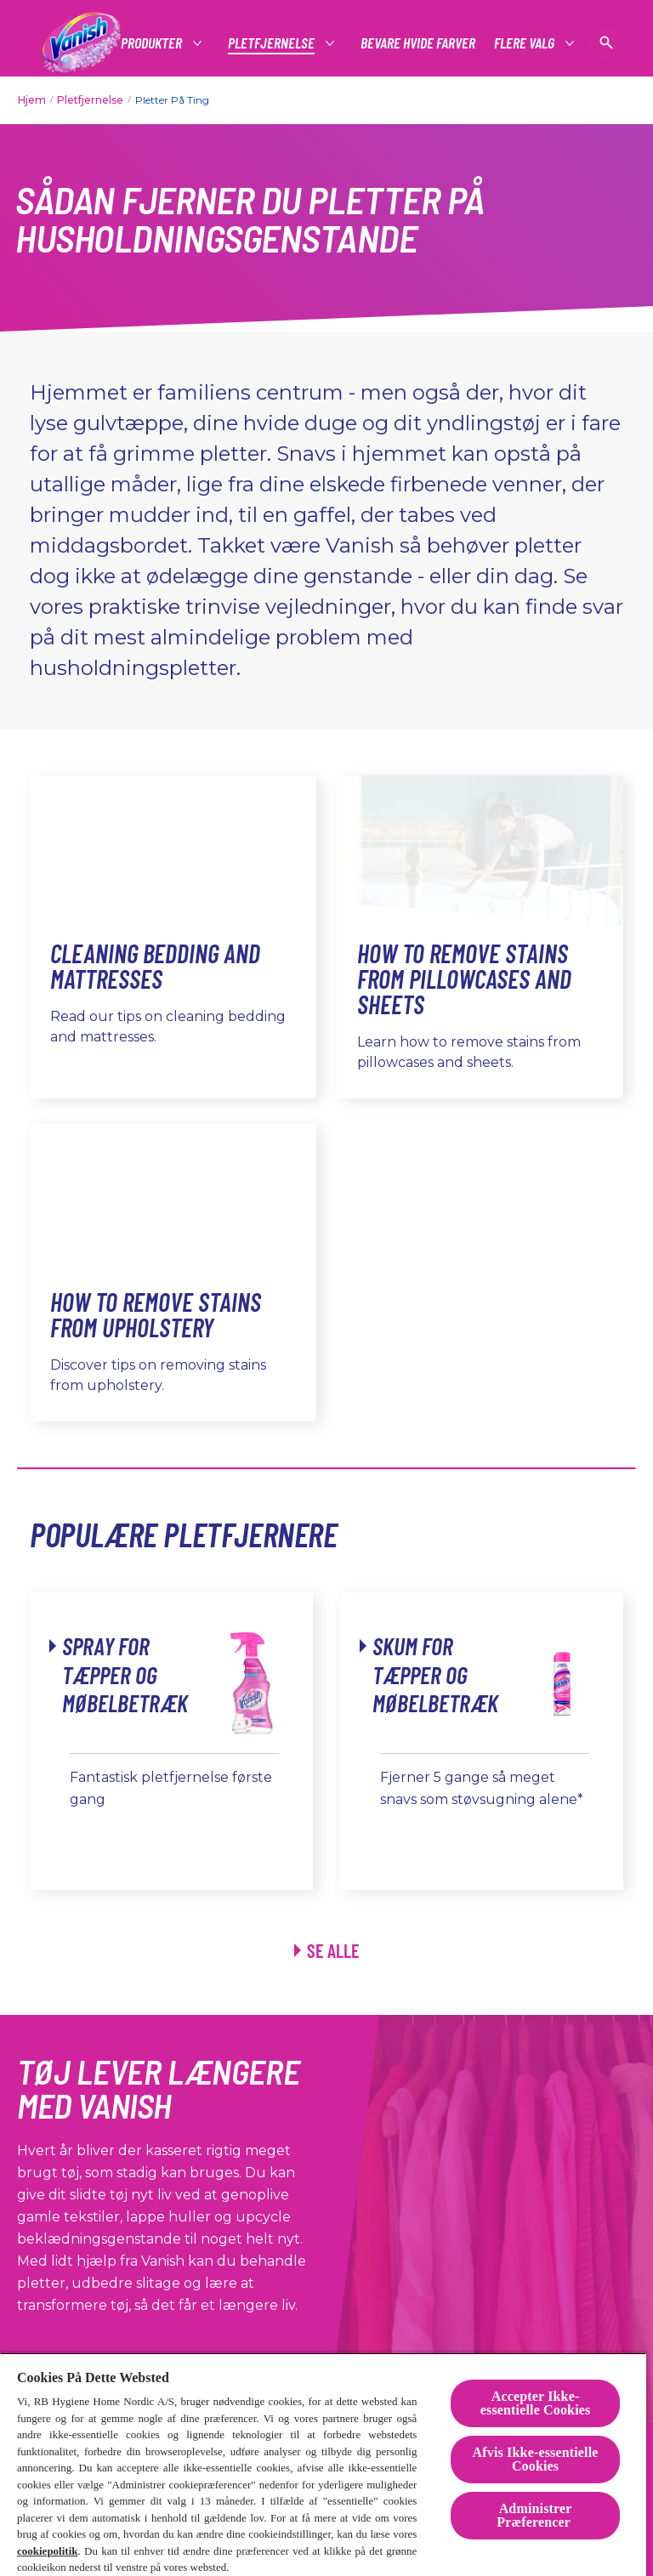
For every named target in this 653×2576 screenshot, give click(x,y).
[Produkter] (152, 43)
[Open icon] (606, 43)
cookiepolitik (47, 2551)
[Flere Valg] (525, 43)
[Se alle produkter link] (327, 1950)
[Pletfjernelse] (272, 43)
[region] (323, 2464)
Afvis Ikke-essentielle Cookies (536, 2459)
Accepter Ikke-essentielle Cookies (535, 2403)
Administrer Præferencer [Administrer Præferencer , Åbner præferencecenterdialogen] (535, 2515)
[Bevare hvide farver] (418, 43)
